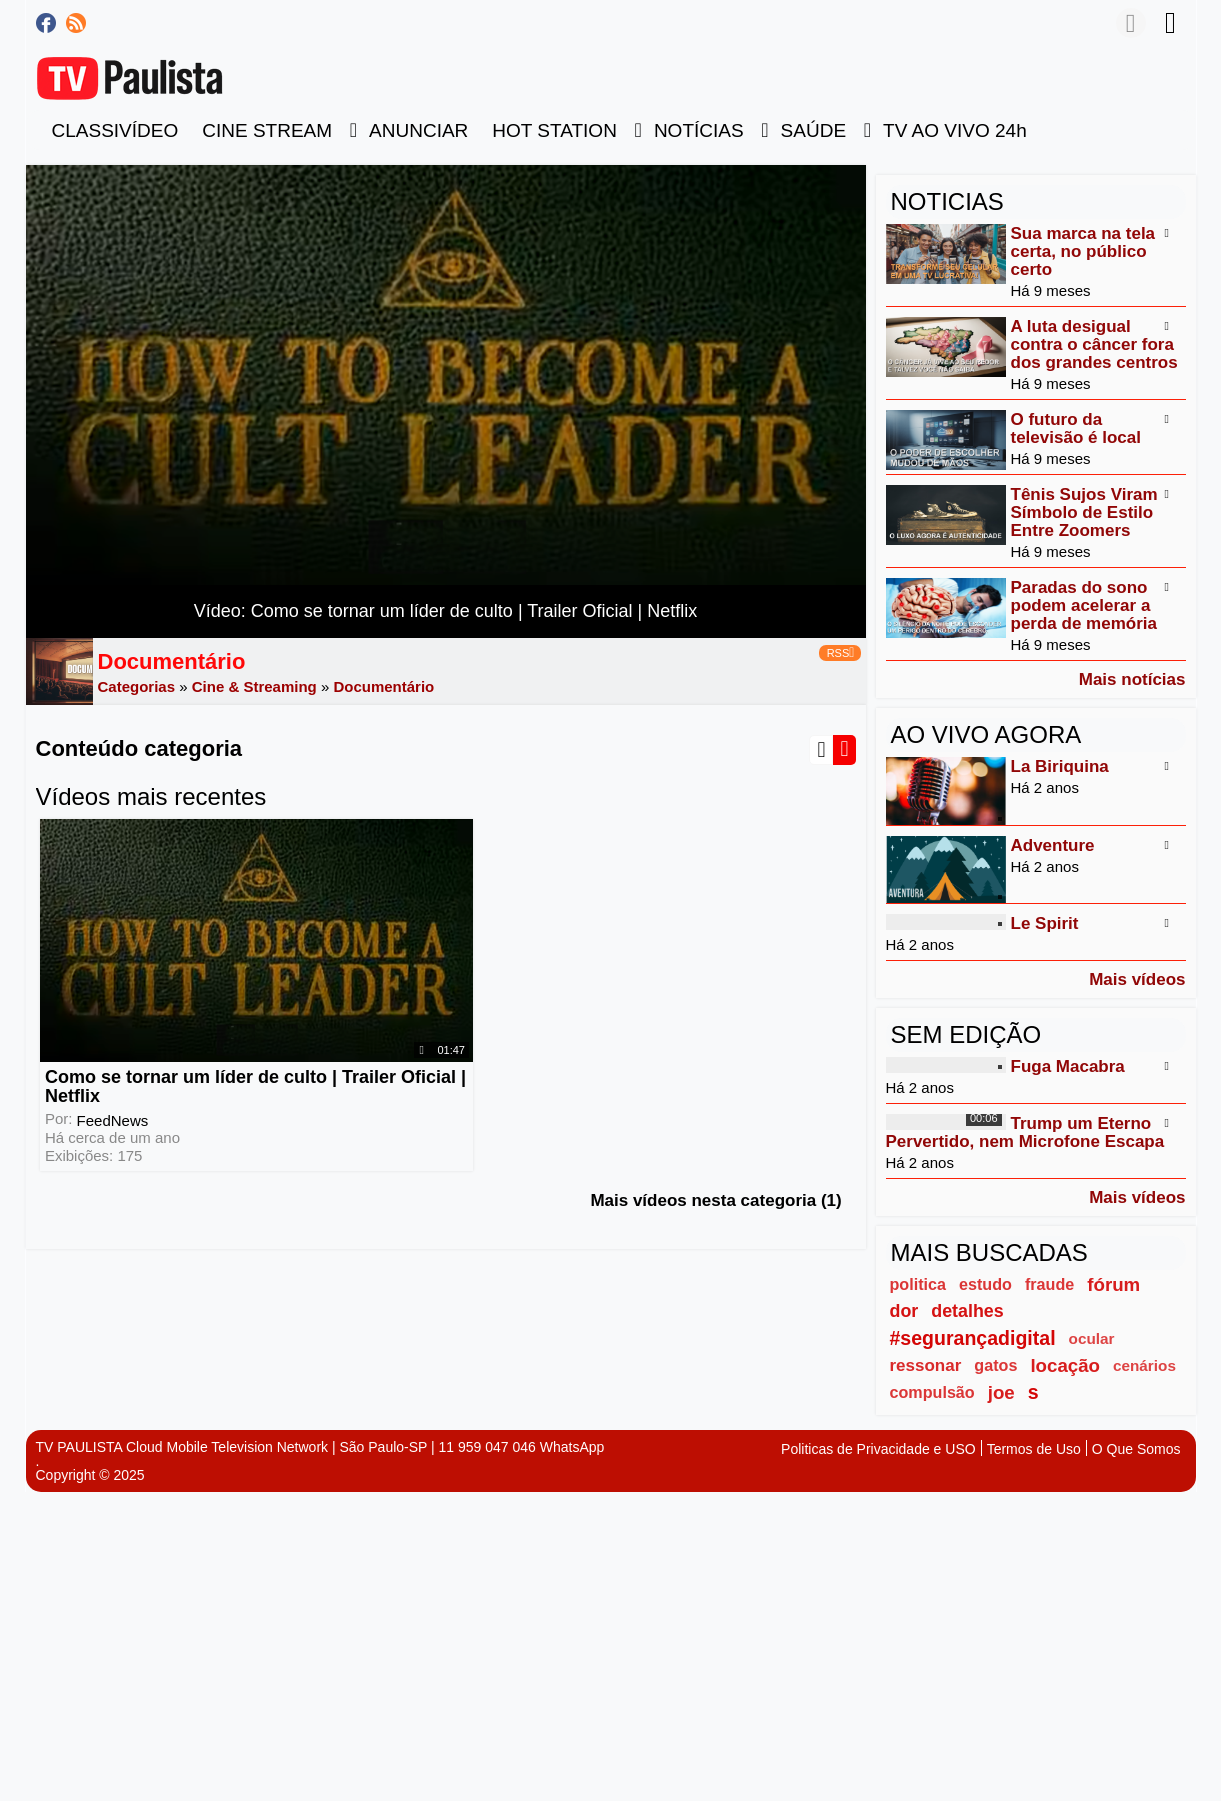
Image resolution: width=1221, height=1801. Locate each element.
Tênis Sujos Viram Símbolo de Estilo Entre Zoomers (1084, 512)
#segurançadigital (973, 1338)
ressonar (926, 1365)
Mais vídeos (1137, 979)
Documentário (383, 686)
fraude (1049, 1284)
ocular (1092, 1338)
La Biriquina (1060, 766)
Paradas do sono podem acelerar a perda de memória (1084, 605)
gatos (995, 1365)
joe (1001, 1392)
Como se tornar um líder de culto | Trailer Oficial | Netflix (220, 1069)
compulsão (932, 1392)
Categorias (137, 686)
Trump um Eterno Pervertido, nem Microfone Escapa (1025, 1132)
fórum (1113, 1284)
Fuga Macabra (1068, 1066)
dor (904, 1311)
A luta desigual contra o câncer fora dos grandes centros (1094, 344)
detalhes (967, 1311)
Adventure (1053, 845)
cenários (1144, 1365)
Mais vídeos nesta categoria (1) (715, 1183)
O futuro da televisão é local (1076, 428)
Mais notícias (1132, 679)
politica (918, 1284)
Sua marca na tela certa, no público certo (1083, 251)
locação (1065, 1365)
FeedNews (112, 1102)
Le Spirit (1045, 923)
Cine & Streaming (254, 686)
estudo (985, 1284)
